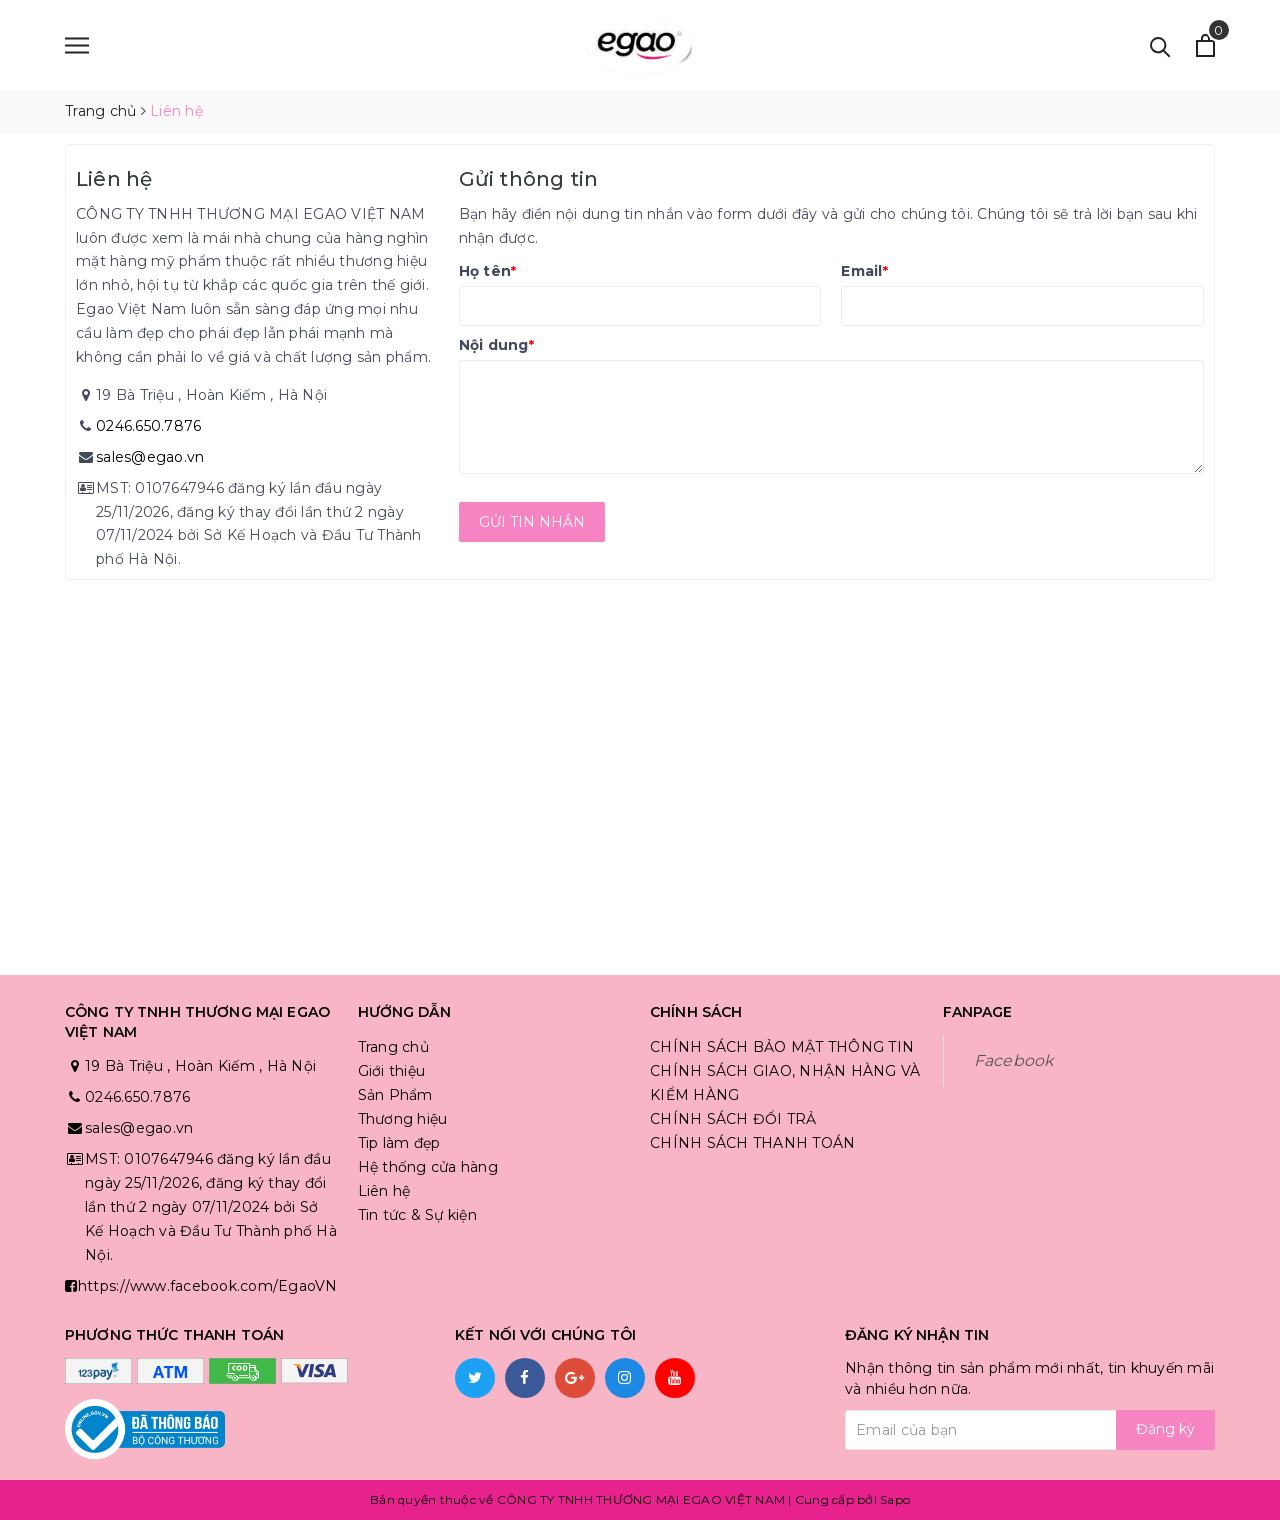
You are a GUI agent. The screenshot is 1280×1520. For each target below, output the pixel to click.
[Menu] (77, 45)
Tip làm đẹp (399, 1143)
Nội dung (496, 345)
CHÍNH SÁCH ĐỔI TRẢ (733, 1119)
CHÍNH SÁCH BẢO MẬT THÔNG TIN (782, 1047)
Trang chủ (393, 1047)
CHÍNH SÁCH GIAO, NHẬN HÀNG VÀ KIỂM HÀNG (785, 1083)
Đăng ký (1165, 1429)
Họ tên (488, 271)
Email (864, 271)
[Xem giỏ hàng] (1205, 45)
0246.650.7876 (148, 426)
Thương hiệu (403, 1119)
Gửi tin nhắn (532, 522)
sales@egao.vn (150, 457)
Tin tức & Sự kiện (417, 1215)
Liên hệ (384, 1191)
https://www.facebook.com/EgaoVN (208, 1286)
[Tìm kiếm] (1160, 45)
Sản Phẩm (395, 1095)
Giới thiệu (392, 1071)
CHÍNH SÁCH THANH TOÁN (752, 1143)
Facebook (1014, 1060)
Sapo (895, 1499)
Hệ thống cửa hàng (428, 1167)
